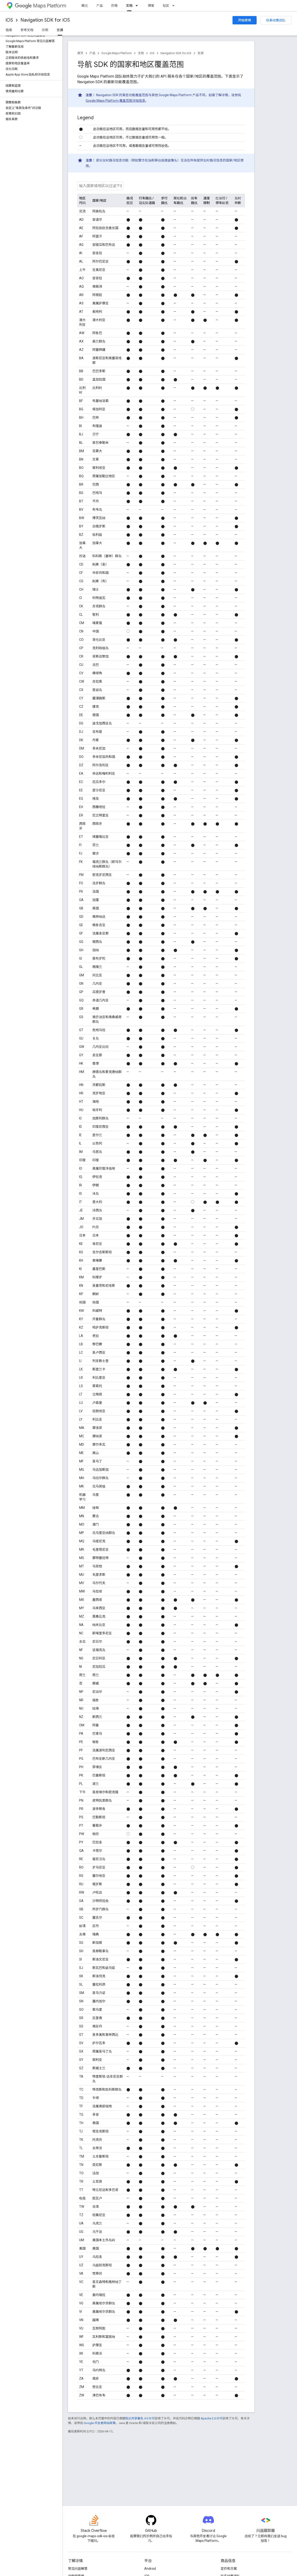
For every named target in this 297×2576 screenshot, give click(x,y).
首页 (80, 53)
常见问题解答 (77, 2568)
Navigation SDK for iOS (45, 20)
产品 (99, 5)
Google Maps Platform (116, 53)
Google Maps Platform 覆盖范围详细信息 (115, 100)
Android (150, 2568)
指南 (9, 30)
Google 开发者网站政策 (100, 2423)
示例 (45, 30)
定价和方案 (229, 2568)
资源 (200, 53)
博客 (151, 5)
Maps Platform (40, 6)
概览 (84, 5)
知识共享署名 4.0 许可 (140, 2418)
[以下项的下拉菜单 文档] (138, 5)
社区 (166, 5)
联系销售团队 (276, 20)
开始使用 (244, 20)
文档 (141, 53)
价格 (114, 5)
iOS (9, 20)
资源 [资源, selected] (60, 30)
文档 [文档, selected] (129, 5)
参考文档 (26, 30)
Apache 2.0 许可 (212, 2418)
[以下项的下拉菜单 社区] (174, 5)
